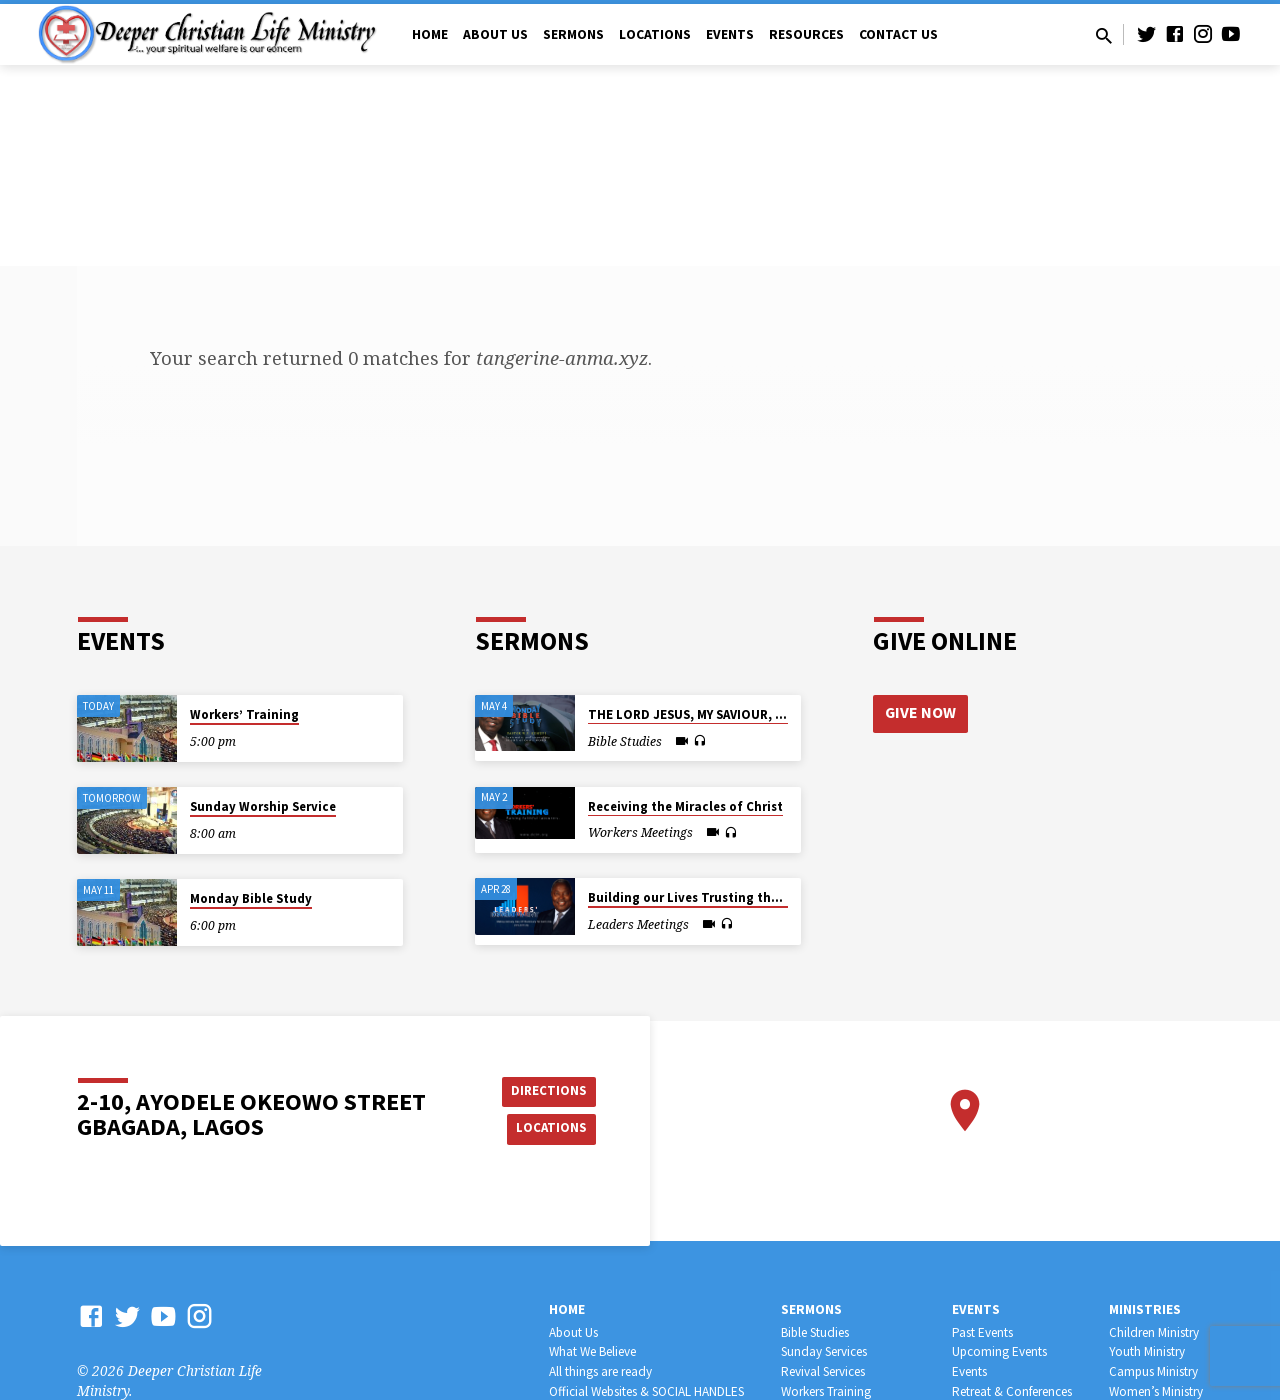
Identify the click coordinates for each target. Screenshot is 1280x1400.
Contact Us (898, 34)
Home (430, 34)
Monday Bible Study (251, 898)
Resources (806, 34)
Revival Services (823, 1371)
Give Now (921, 713)
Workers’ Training (244, 714)
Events (730, 34)
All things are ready (600, 1371)
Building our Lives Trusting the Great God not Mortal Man (765, 897)
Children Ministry (1154, 1332)
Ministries (1145, 1309)
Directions (546, 1089)
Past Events (982, 1332)
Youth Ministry (1147, 1351)
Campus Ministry (1153, 1371)
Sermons (573, 34)
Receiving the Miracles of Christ (685, 806)
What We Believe (592, 1351)
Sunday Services (824, 1351)
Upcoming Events (999, 1351)
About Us (495, 34)
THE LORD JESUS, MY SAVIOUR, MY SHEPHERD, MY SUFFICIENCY (774, 714)
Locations (655, 34)
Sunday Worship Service (263, 806)
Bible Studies (815, 1332)
